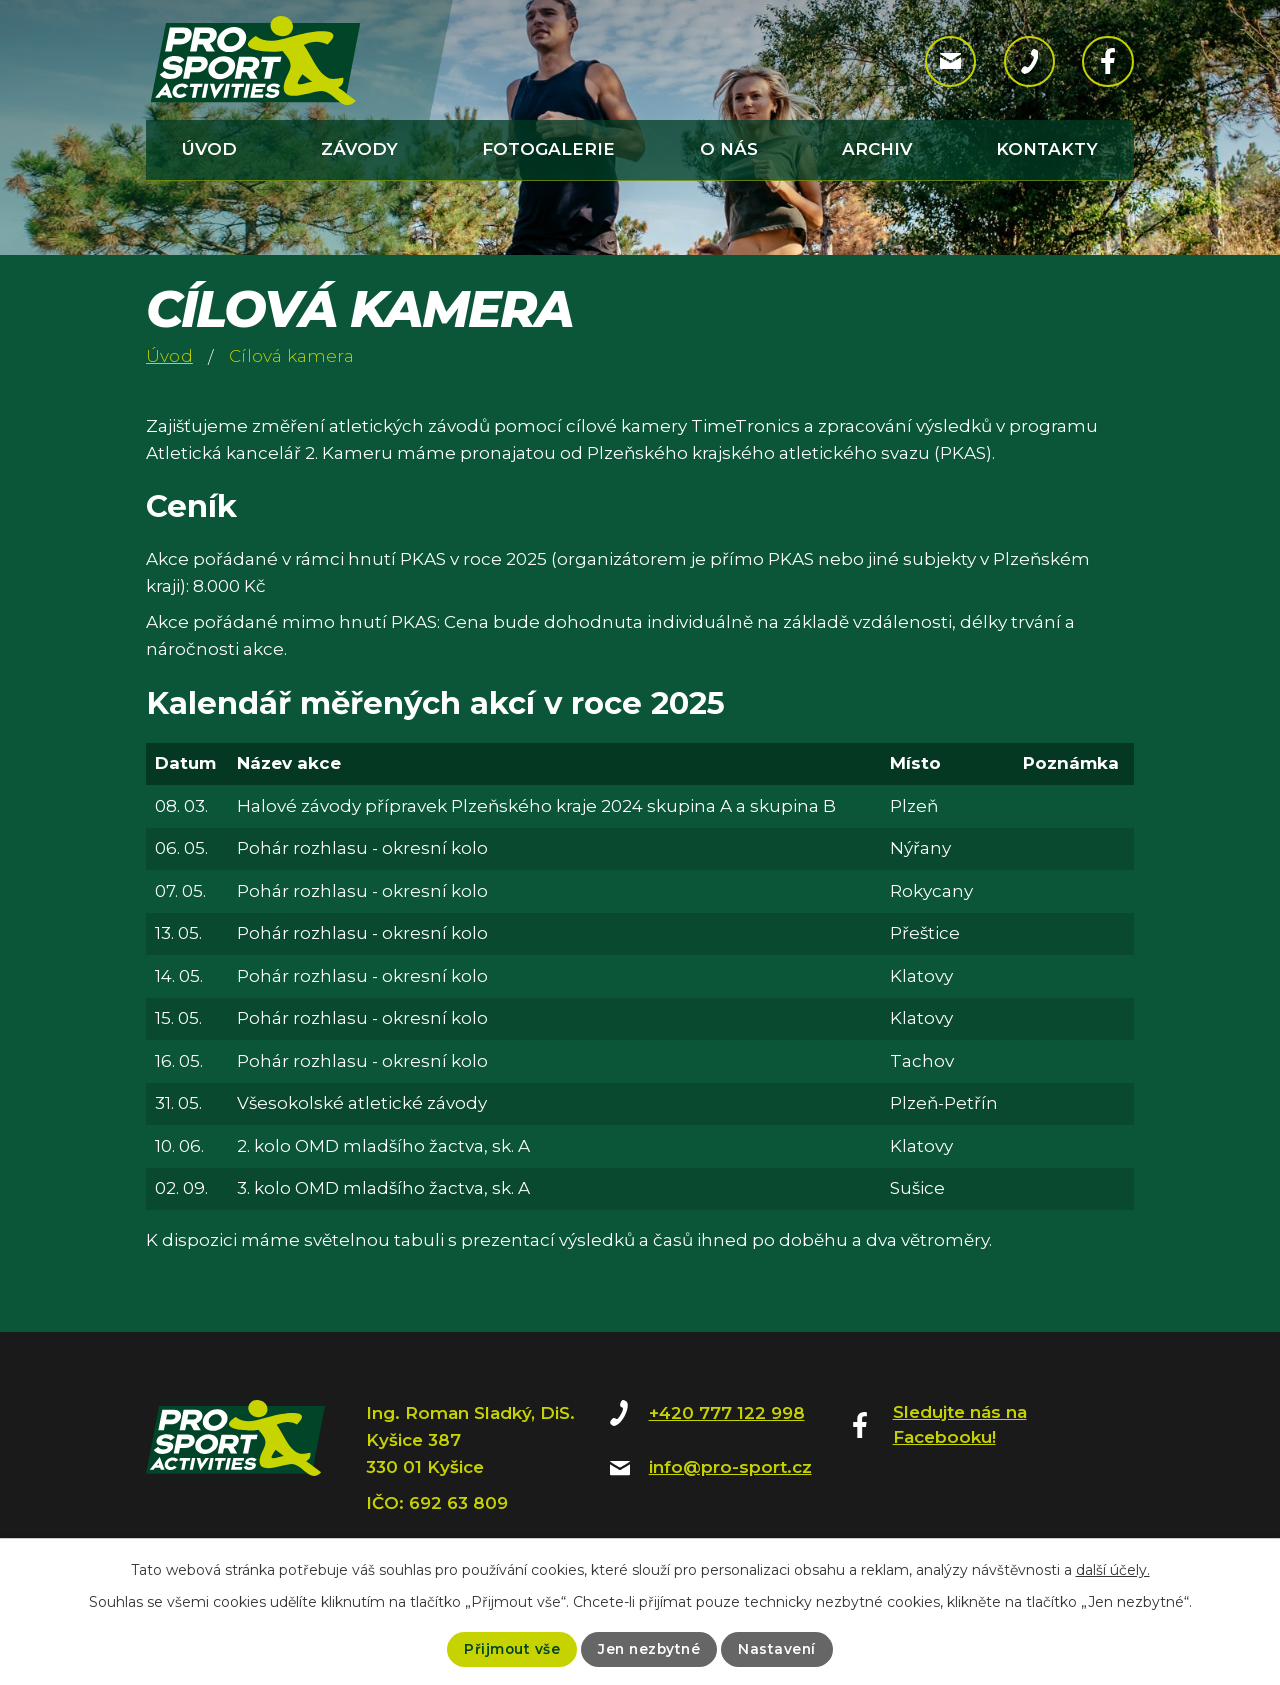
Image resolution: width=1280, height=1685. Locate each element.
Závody (359, 149)
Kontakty (1047, 149)
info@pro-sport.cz (730, 1467)
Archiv (877, 149)
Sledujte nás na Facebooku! (960, 1425)
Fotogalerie (548, 149)
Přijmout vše (509, 1649)
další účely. (1113, 1570)
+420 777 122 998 (727, 1413)
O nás (729, 149)
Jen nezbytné (649, 1649)
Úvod (209, 149)
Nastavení (779, 1649)
